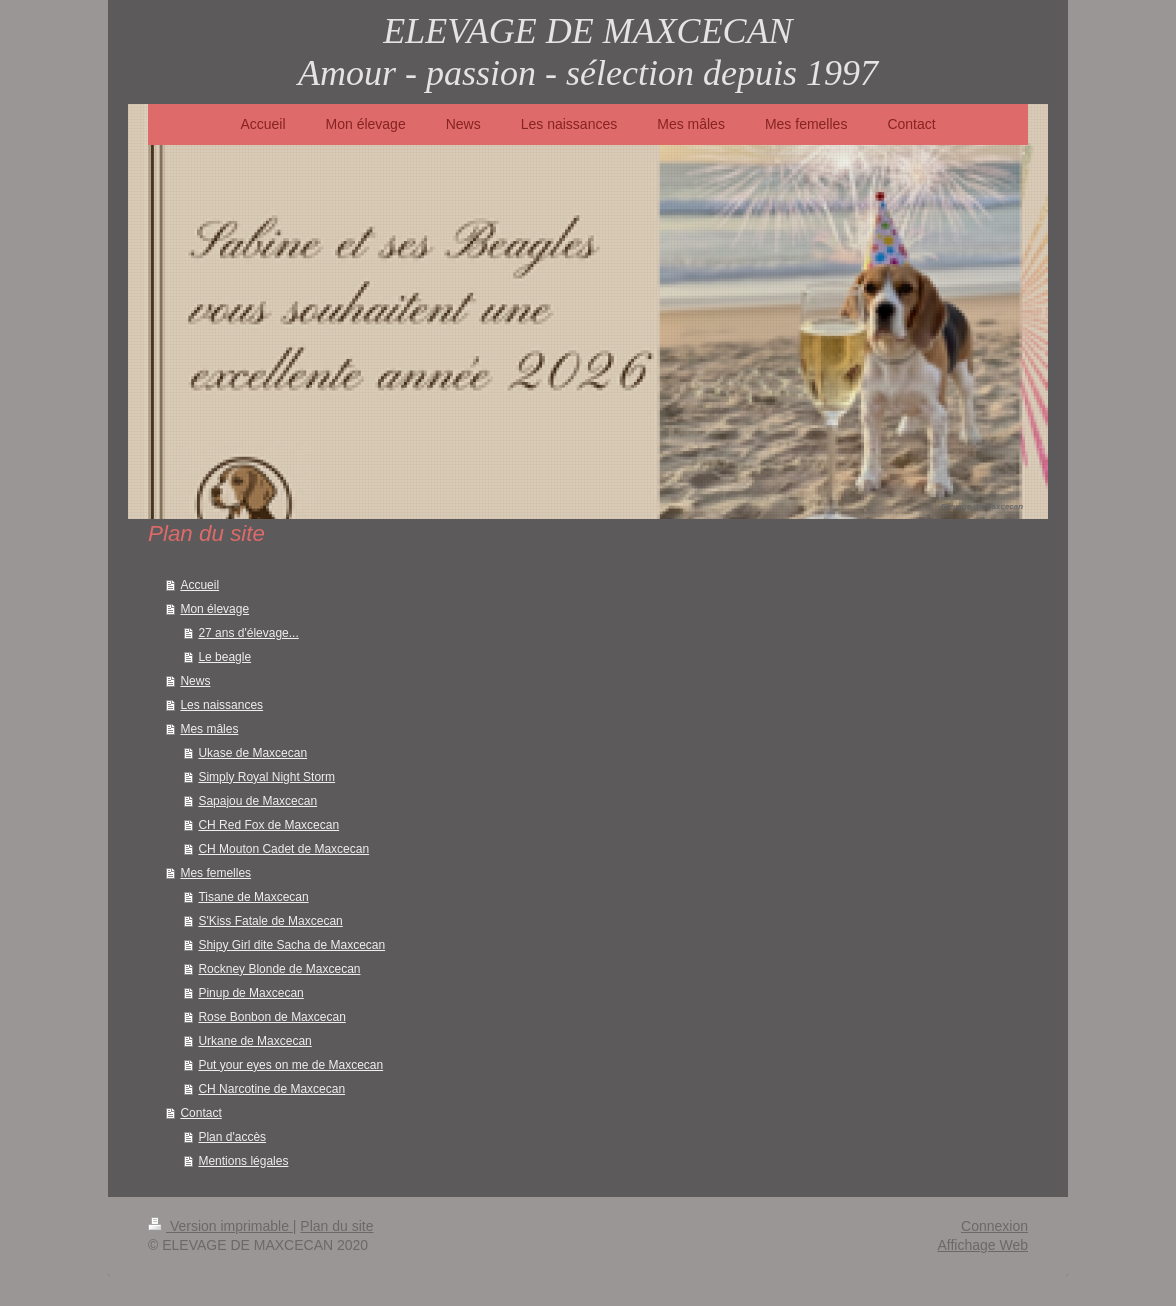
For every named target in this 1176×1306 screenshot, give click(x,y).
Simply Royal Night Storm (266, 777)
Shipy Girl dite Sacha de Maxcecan (291, 945)
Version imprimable (220, 1226)
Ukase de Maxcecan (252, 753)
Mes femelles (215, 873)
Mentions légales (243, 1161)
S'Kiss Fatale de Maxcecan (270, 921)
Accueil (199, 585)
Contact (200, 1113)
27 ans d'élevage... (248, 633)
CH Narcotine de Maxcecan (271, 1089)
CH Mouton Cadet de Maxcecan (283, 849)
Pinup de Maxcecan (250, 993)
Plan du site (336, 1226)
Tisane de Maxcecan (253, 897)
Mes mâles (209, 729)
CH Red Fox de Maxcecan (268, 825)
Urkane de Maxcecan (254, 1041)
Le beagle (224, 657)
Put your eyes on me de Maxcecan (290, 1065)
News (195, 681)
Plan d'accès (232, 1137)
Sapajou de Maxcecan (257, 801)
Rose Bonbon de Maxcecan (271, 1017)
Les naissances (221, 705)
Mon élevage (214, 609)
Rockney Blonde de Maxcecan (279, 969)
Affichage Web (982, 1245)
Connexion (994, 1226)
